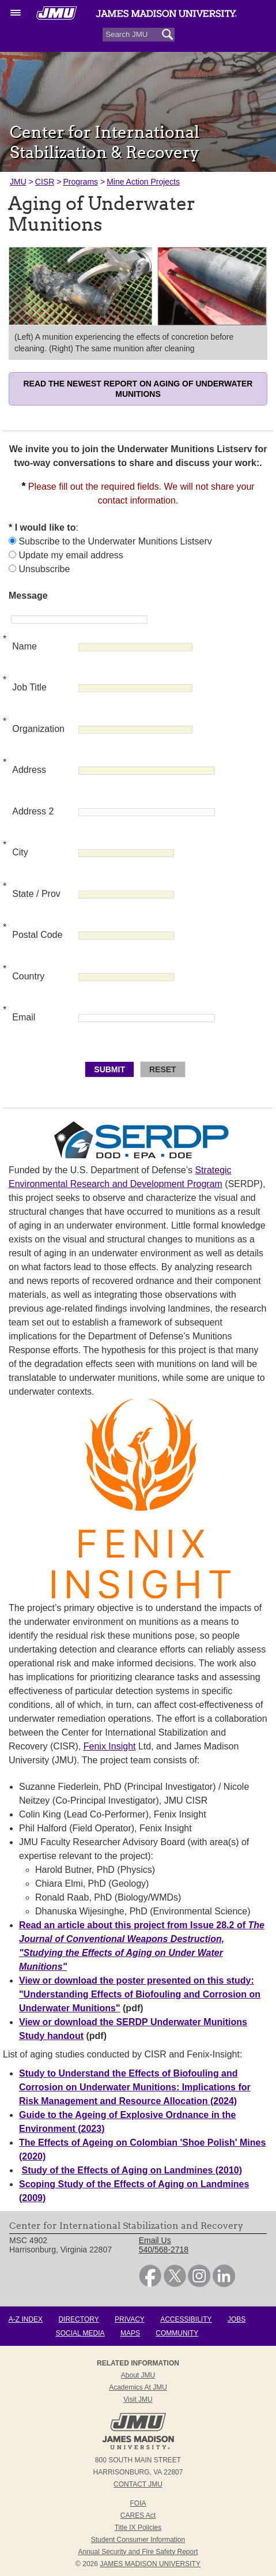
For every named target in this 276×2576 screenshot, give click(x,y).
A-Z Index (26, 2319)
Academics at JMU (138, 2387)
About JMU (138, 2375)
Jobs (236, 2319)
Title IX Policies (138, 2528)
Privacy (130, 2319)
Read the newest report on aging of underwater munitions (138, 389)
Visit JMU (137, 2399)
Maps (130, 2333)
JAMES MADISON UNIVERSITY (150, 2564)
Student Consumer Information (138, 2540)
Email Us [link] (155, 2240)
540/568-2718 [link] (163, 2249)
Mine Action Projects (143, 181)
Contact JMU (138, 2484)
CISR (44, 181)
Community (177, 2333)
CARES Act (138, 2515)
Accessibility (185, 2319)
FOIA (138, 2503)
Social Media (80, 2333)
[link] (150, 2284)
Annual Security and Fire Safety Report (138, 2552)
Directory (78, 2319)
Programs (80, 181)
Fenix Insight (110, 1746)
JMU (18, 181)
